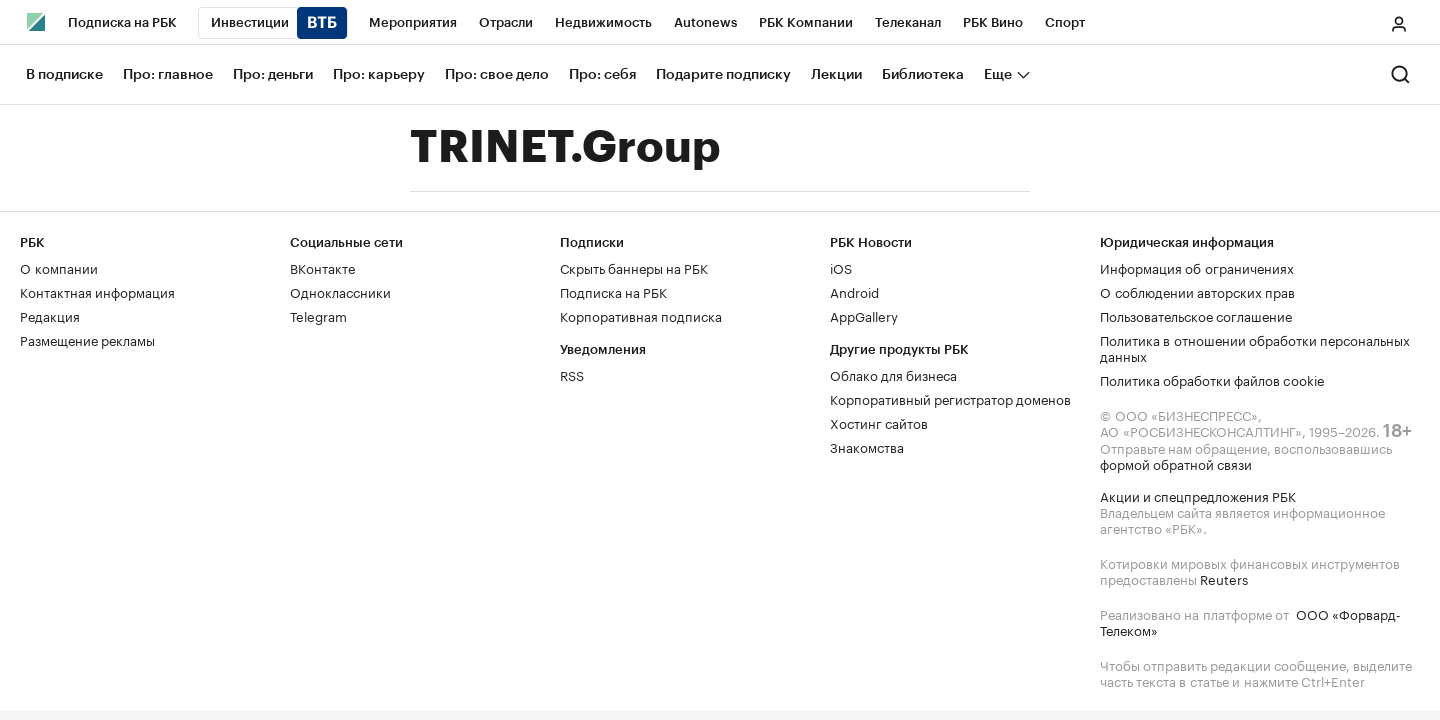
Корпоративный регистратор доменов (950, 398)
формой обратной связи (1176, 463)
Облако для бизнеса (893, 374)
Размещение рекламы (87, 339)
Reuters (1224, 578)
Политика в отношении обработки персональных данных (1255, 347)
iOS (841, 267)
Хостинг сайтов (879, 422)
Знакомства (867, 446)
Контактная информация (97, 291)
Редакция (50, 315)
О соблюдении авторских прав (1197, 291)
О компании (59, 267)
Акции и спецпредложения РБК (1198, 495)
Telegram (318, 315)
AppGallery (864, 315)
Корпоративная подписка (641, 315)
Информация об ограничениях (1197, 267)
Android (854, 291)
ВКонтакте (322, 267)
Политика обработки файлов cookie (1212, 379)
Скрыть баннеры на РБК (634, 267)
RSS (572, 374)
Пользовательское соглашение (1196, 315)
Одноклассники (340, 291)
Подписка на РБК (613, 291)
